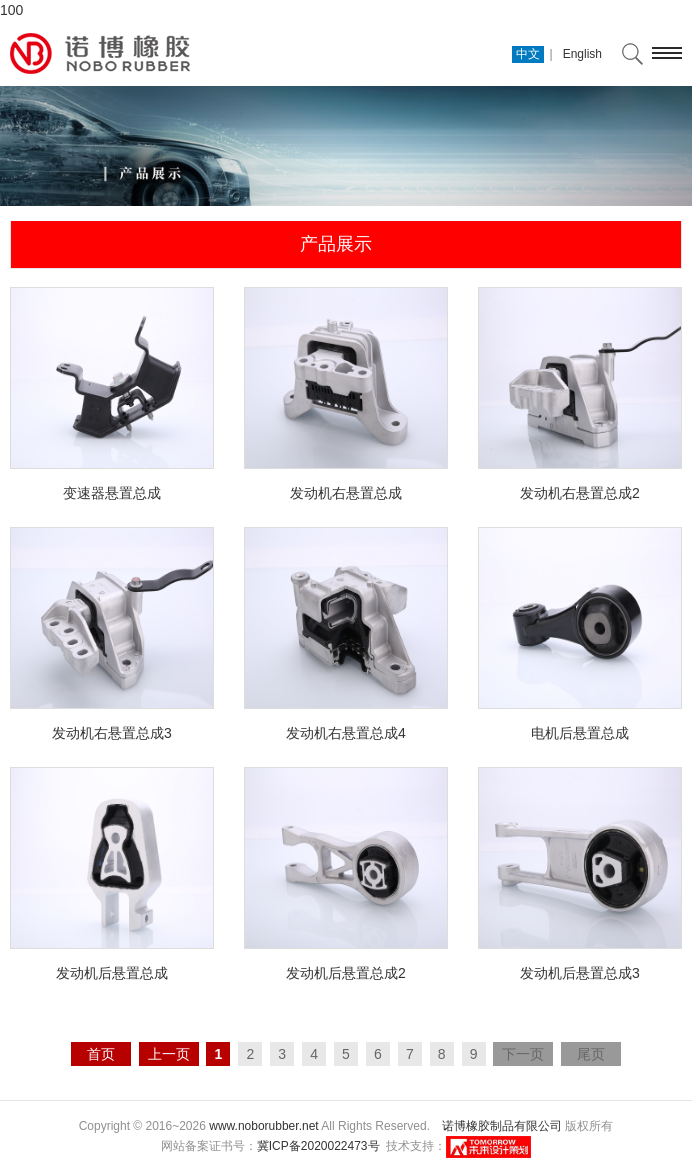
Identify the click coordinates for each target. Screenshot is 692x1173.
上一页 (169, 1054)
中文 (528, 54)
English (582, 54)
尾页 (591, 1054)
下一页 (523, 1054)
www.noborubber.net (263, 1126)
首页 (101, 1054)
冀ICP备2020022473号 (318, 1146)
